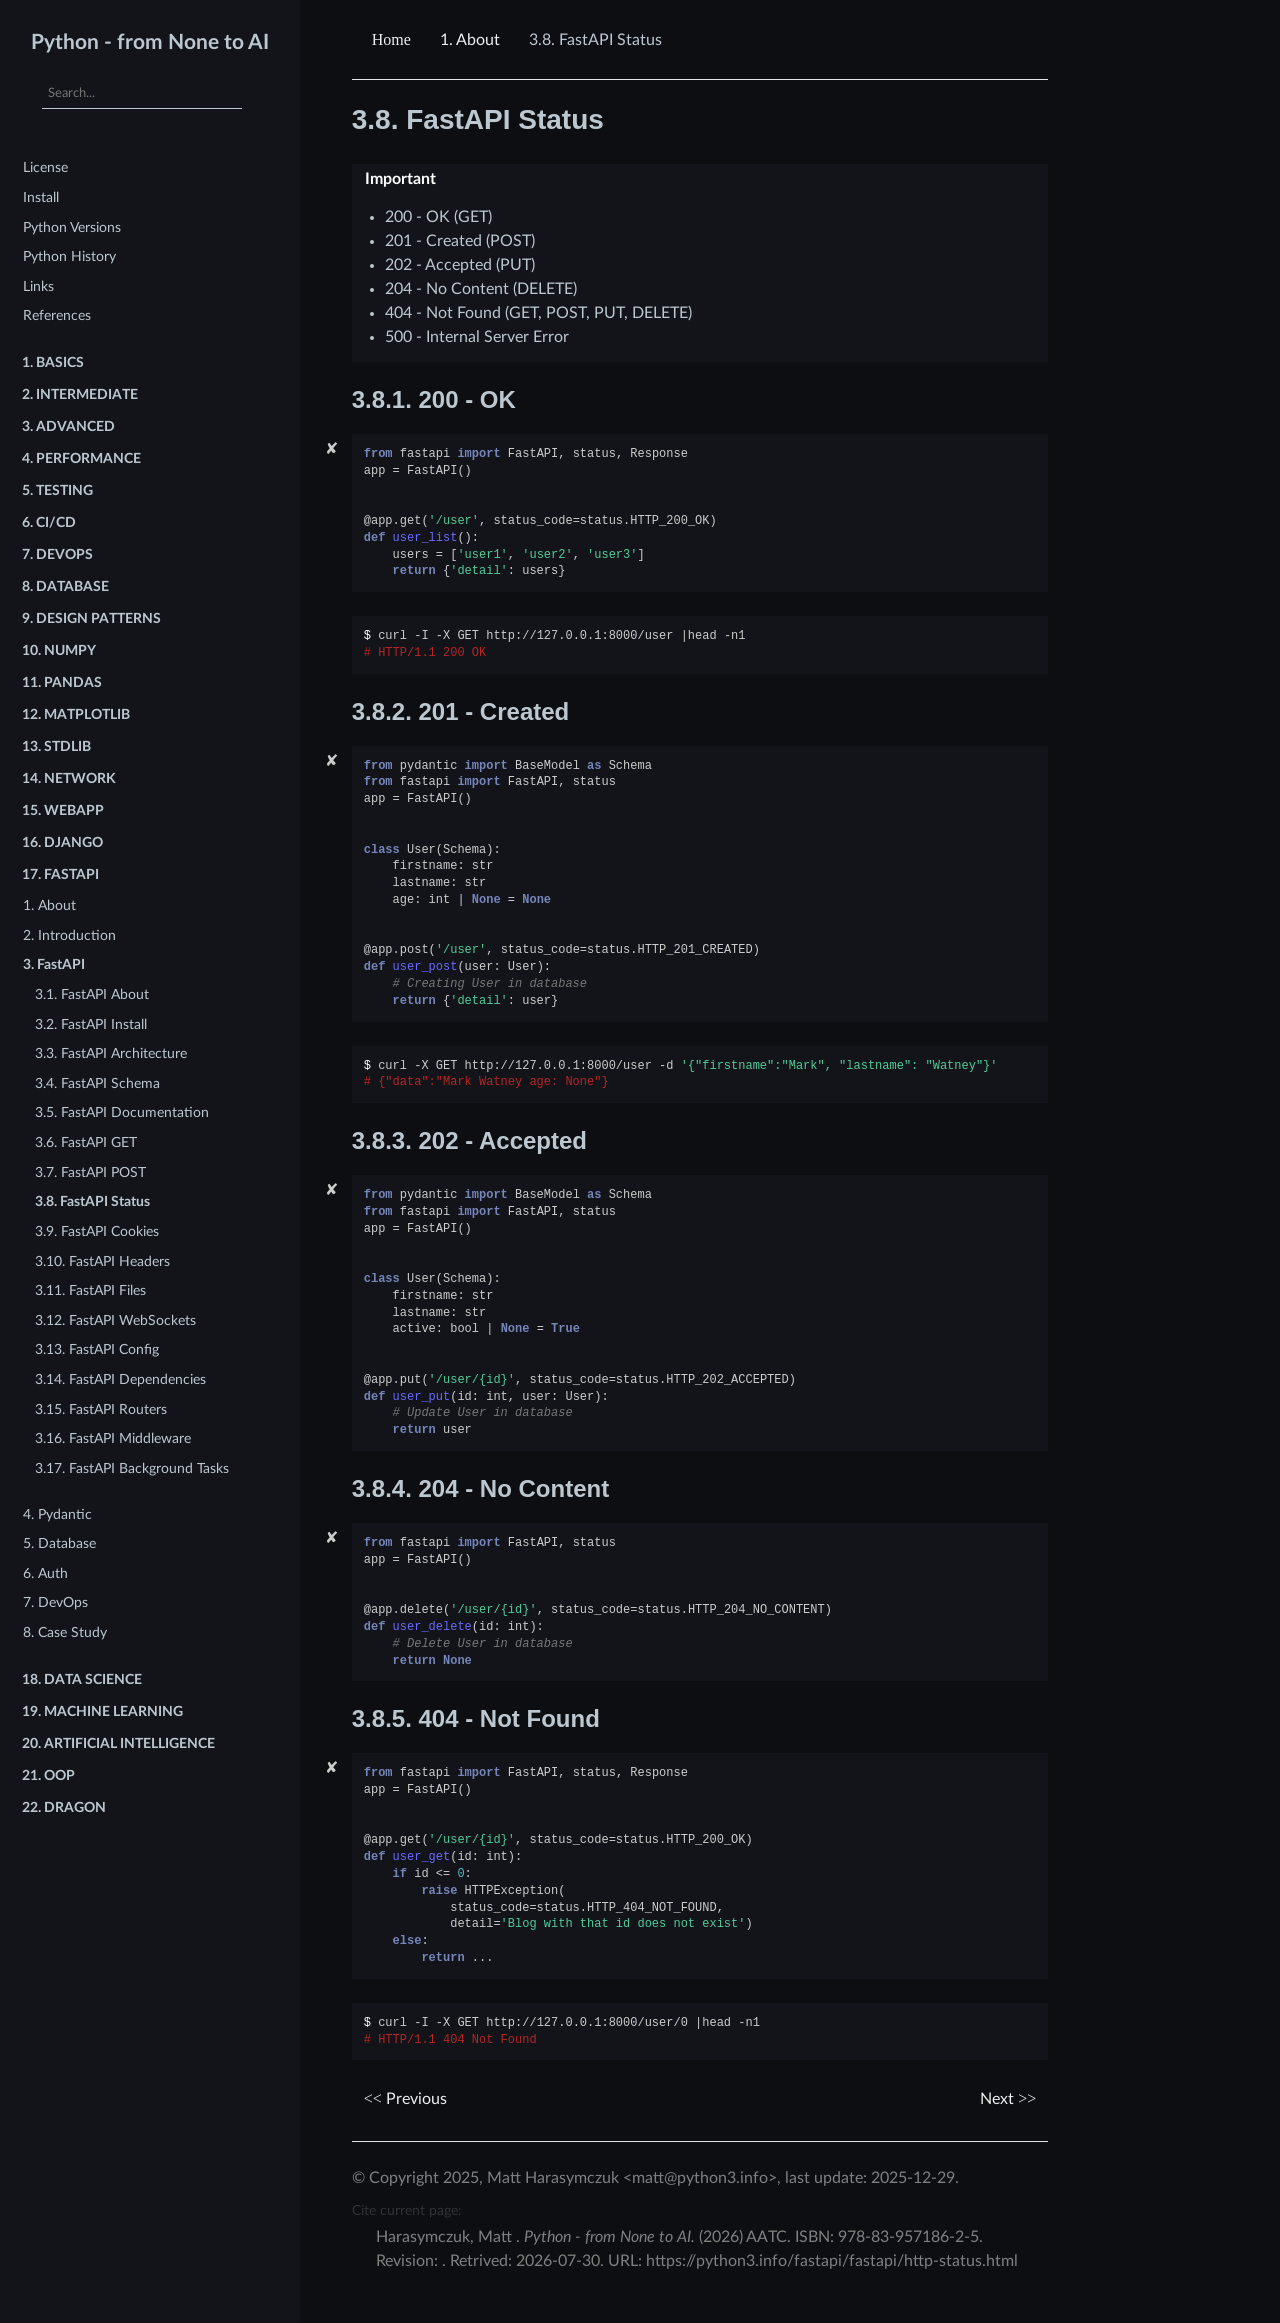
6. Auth (45, 1573)
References (57, 315)
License (45, 167)
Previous (405, 2099)
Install (41, 197)
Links (38, 286)
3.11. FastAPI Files (90, 1290)
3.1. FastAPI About (92, 994)
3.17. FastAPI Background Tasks (132, 1468)
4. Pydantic (57, 1514)
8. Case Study (65, 1632)
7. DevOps (55, 1602)
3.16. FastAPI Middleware (113, 1438)
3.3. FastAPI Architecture (111, 1053)
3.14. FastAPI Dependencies (120, 1379)
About (470, 40)
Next (1008, 2099)
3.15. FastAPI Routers (101, 1409)
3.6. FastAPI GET (86, 1142)
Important (400, 179)
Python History (69, 256)
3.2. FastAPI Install (91, 1024)
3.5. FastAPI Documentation (122, 1112)
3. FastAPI (54, 964)
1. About (49, 905)
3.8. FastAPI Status (92, 1201)
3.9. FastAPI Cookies (97, 1231)
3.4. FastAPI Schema (97, 1083)
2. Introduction (69, 935)
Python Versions (72, 227)
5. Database (59, 1543)
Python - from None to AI (150, 42)
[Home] (394, 40)
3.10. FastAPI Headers (102, 1261)
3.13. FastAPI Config (97, 1349)
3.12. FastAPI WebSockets (115, 1320)
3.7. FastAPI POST (90, 1172)
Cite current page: (407, 2210)
